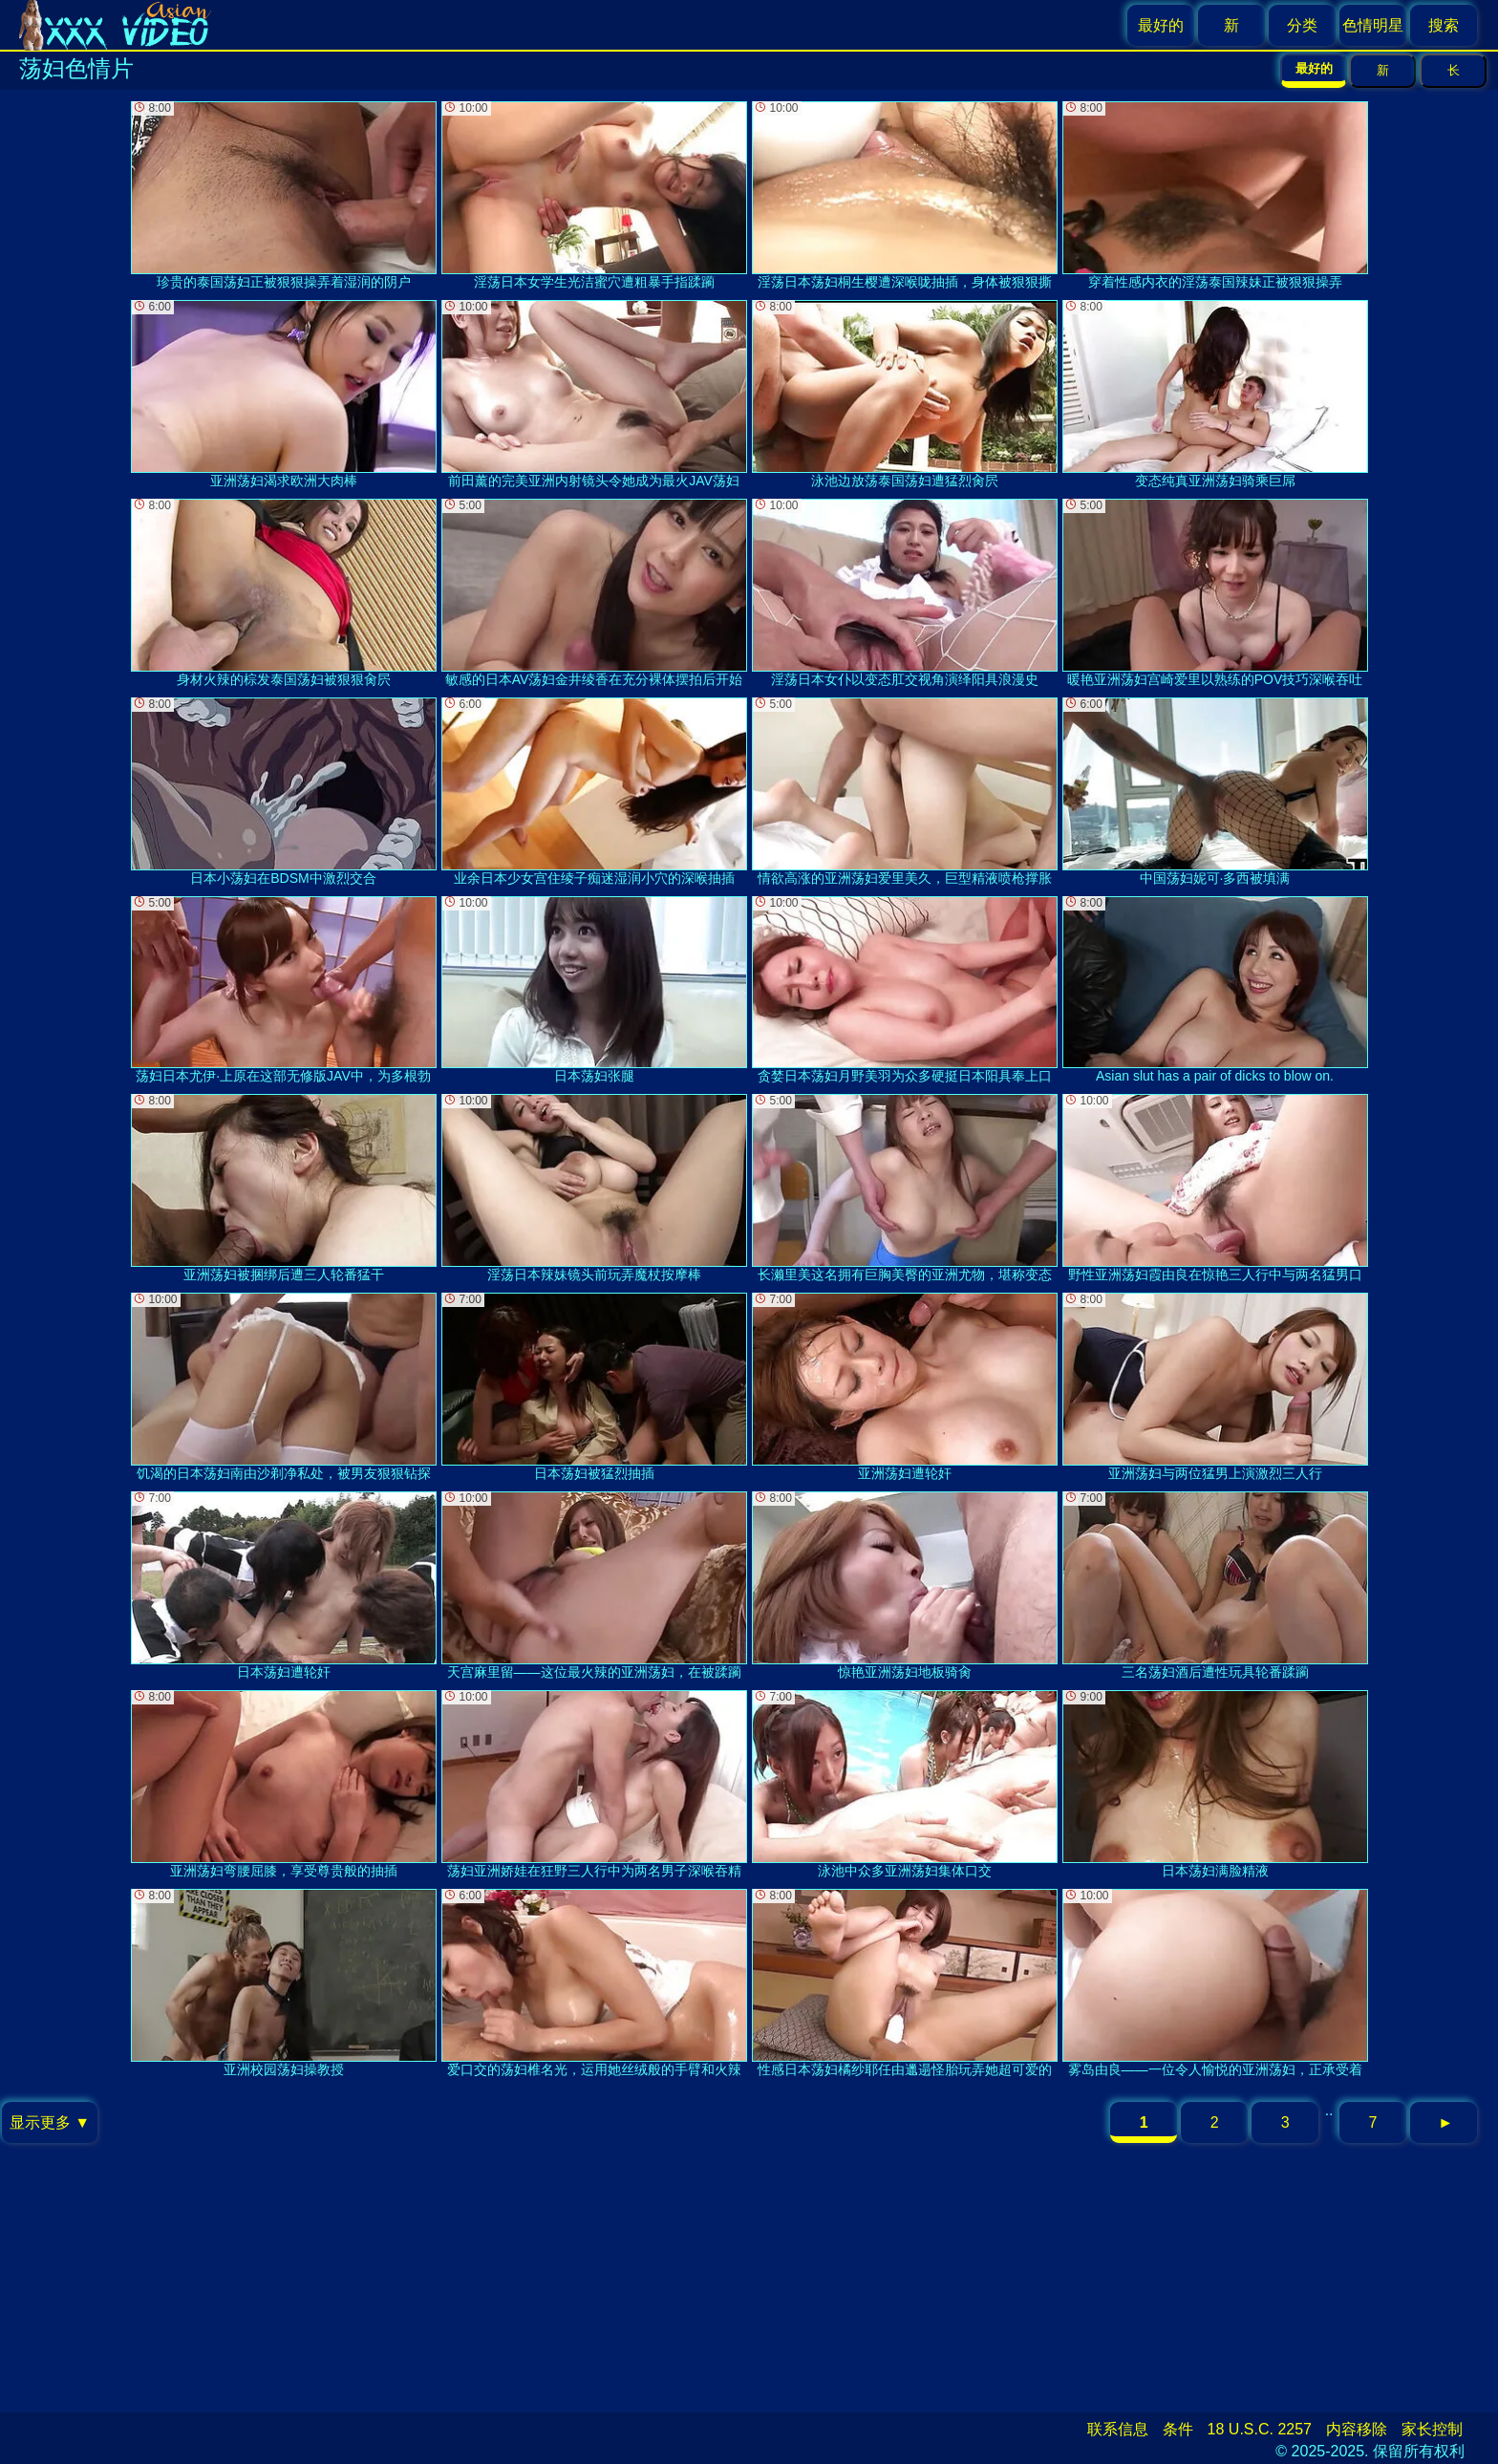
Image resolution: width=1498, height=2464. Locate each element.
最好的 (1161, 25)
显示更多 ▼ (50, 2122)
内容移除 (1356, 2429)
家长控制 (1432, 2429)
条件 (1178, 2429)
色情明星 (1372, 25)
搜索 (1443, 25)
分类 (1302, 25)
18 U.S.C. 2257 (1260, 2429)
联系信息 (1117, 2429)
